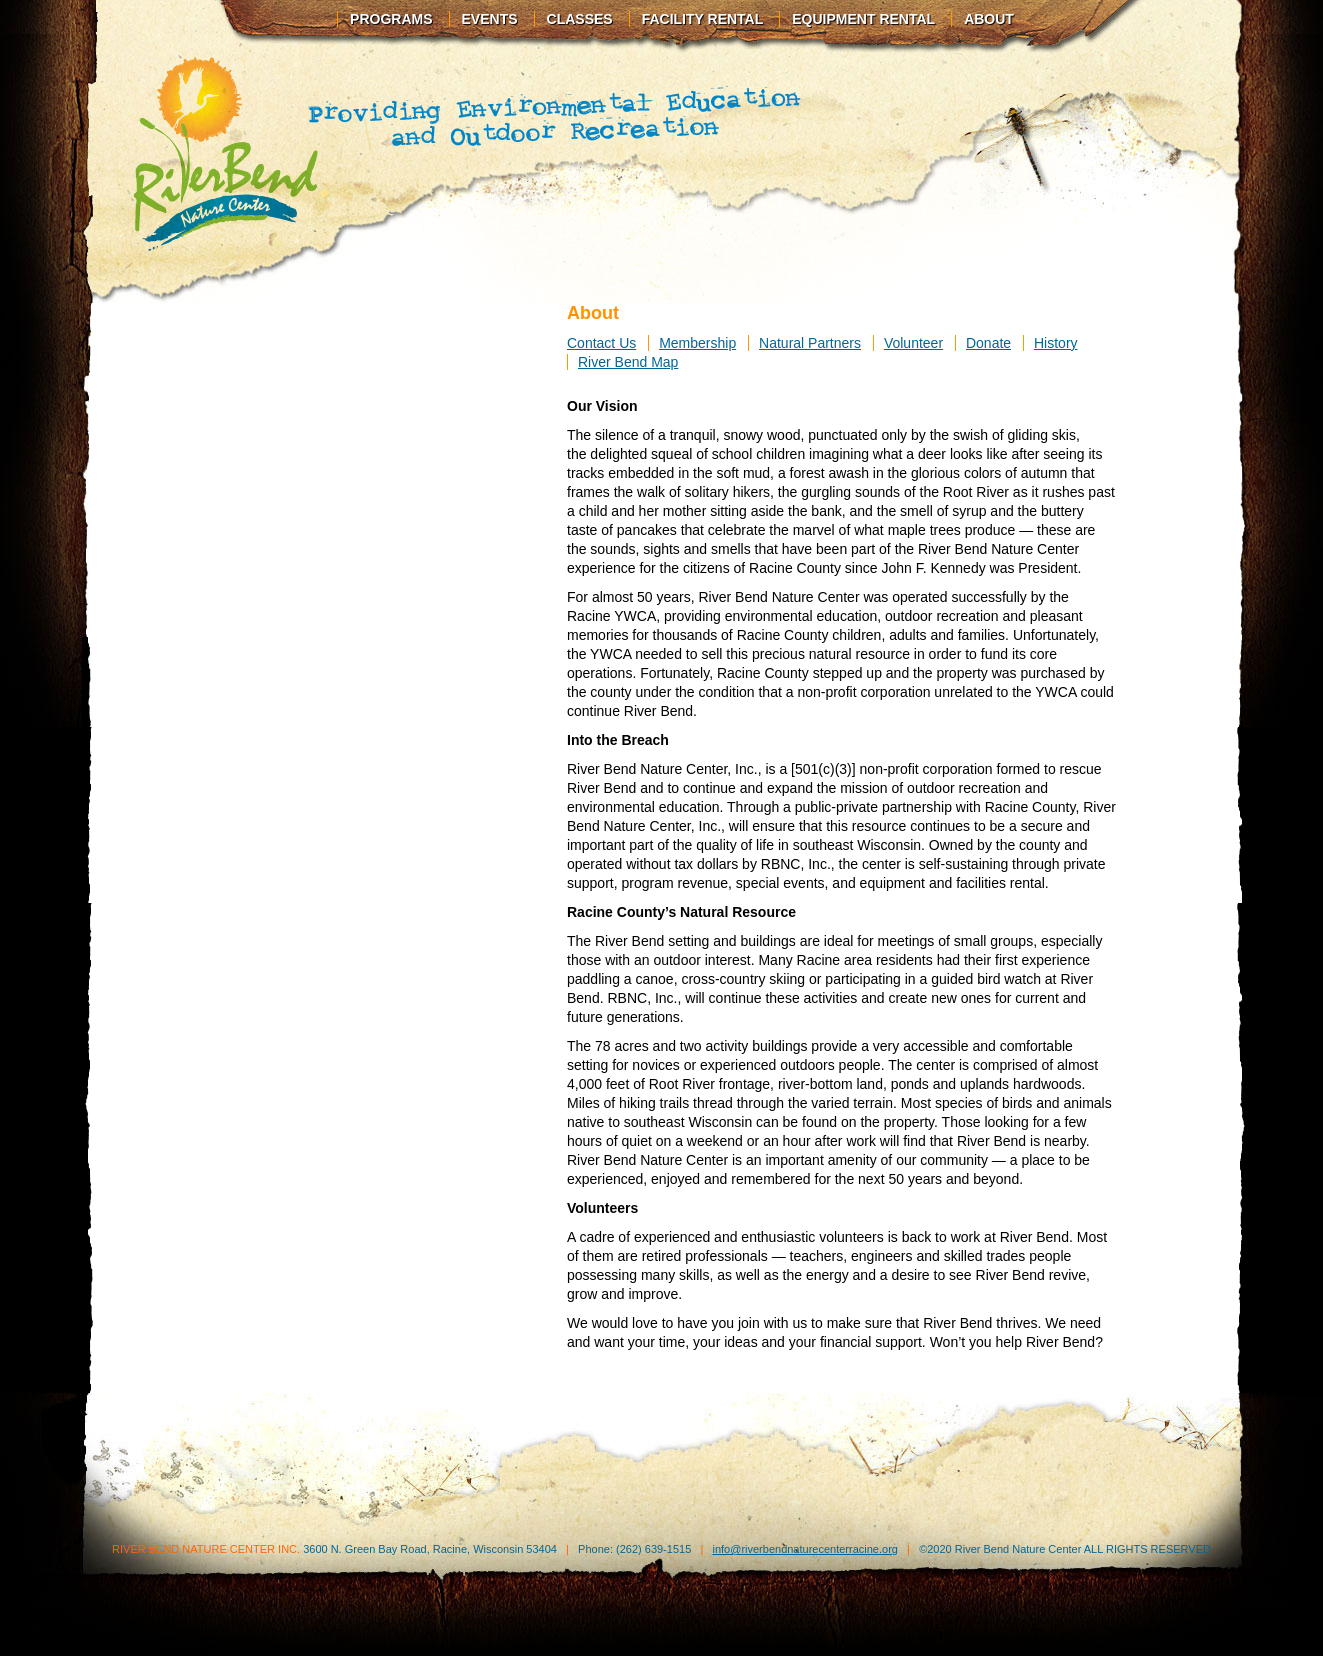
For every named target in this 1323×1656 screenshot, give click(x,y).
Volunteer (913, 343)
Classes (580, 19)
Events (490, 19)
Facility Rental (703, 19)
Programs (391, 19)
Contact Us (601, 343)
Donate (988, 343)
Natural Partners (810, 343)
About (989, 19)
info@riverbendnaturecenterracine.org (804, 1549)
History (1056, 343)
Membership (697, 343)
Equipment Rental (863, 19)
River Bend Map (628, 362)
